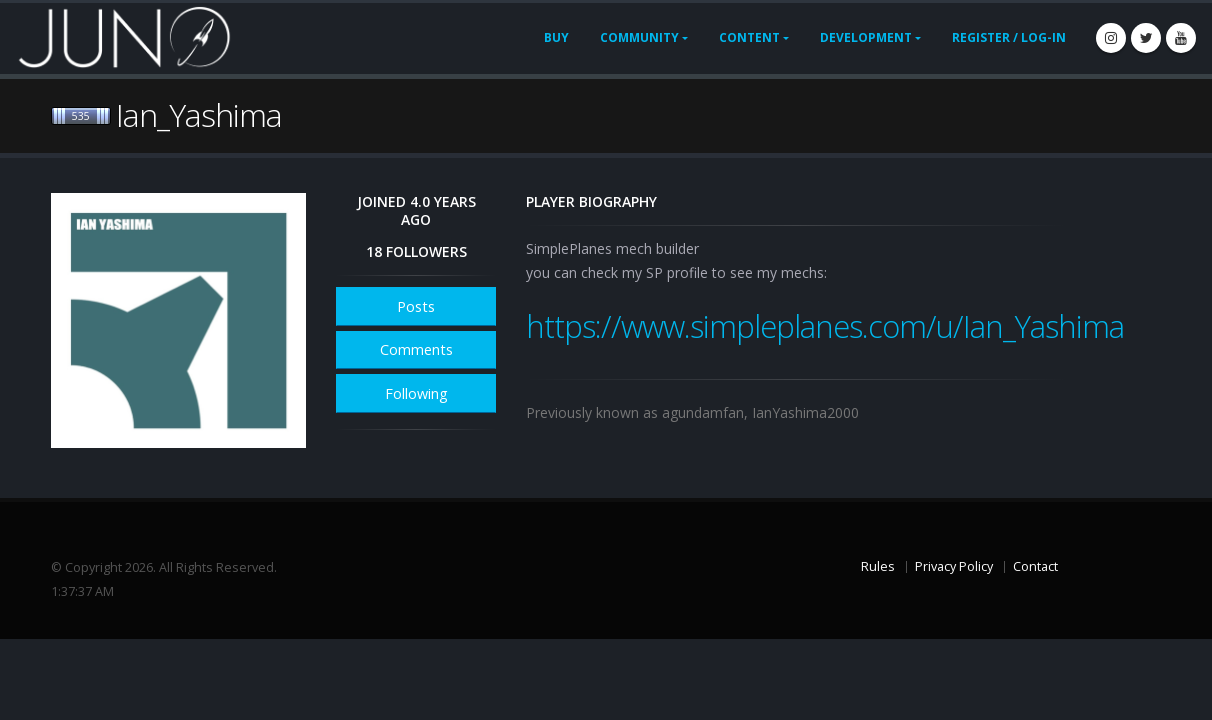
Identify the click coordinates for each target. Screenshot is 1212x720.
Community (639, 37)
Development (866, 37)
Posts (416, 306)
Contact (1035, 566)
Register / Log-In (1009, 37)
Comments (416, 349)
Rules (878, 566)
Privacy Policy (954, 566)
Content (749, 37)
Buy (556, 37)
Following (416, 393)
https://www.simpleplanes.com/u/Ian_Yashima (825, 326)
